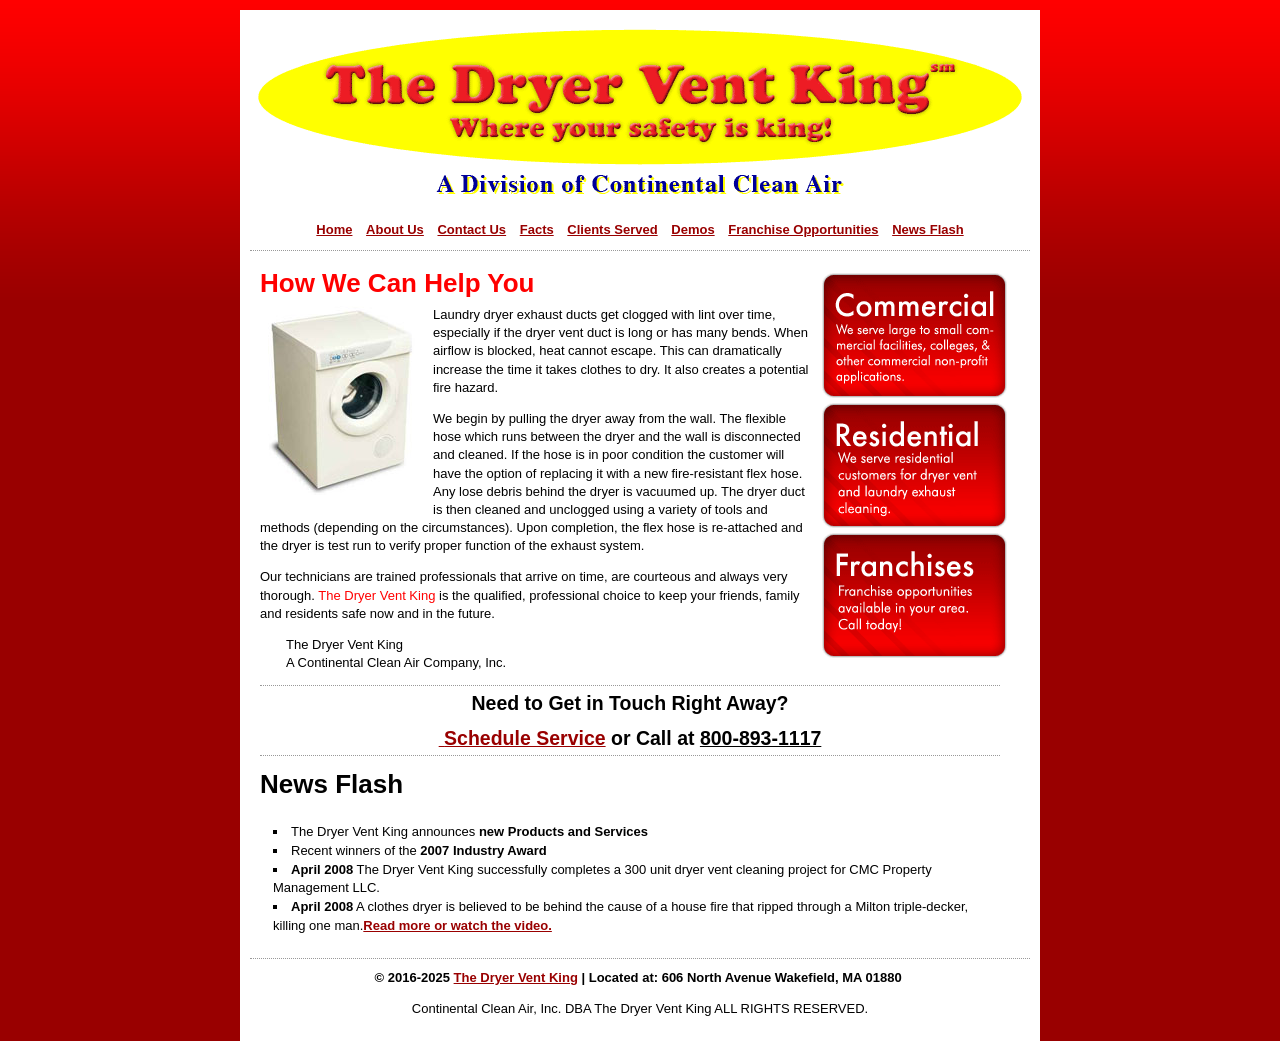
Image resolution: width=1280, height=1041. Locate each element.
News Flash (928, 229)
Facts (537, 229)
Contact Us (471, 229)
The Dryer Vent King (516, 977)
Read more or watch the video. (457, 925)
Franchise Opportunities (803, 229)
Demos (692, 229)
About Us (395, 229)
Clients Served (612, 229)
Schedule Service (525, 738)
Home (334, 229)
